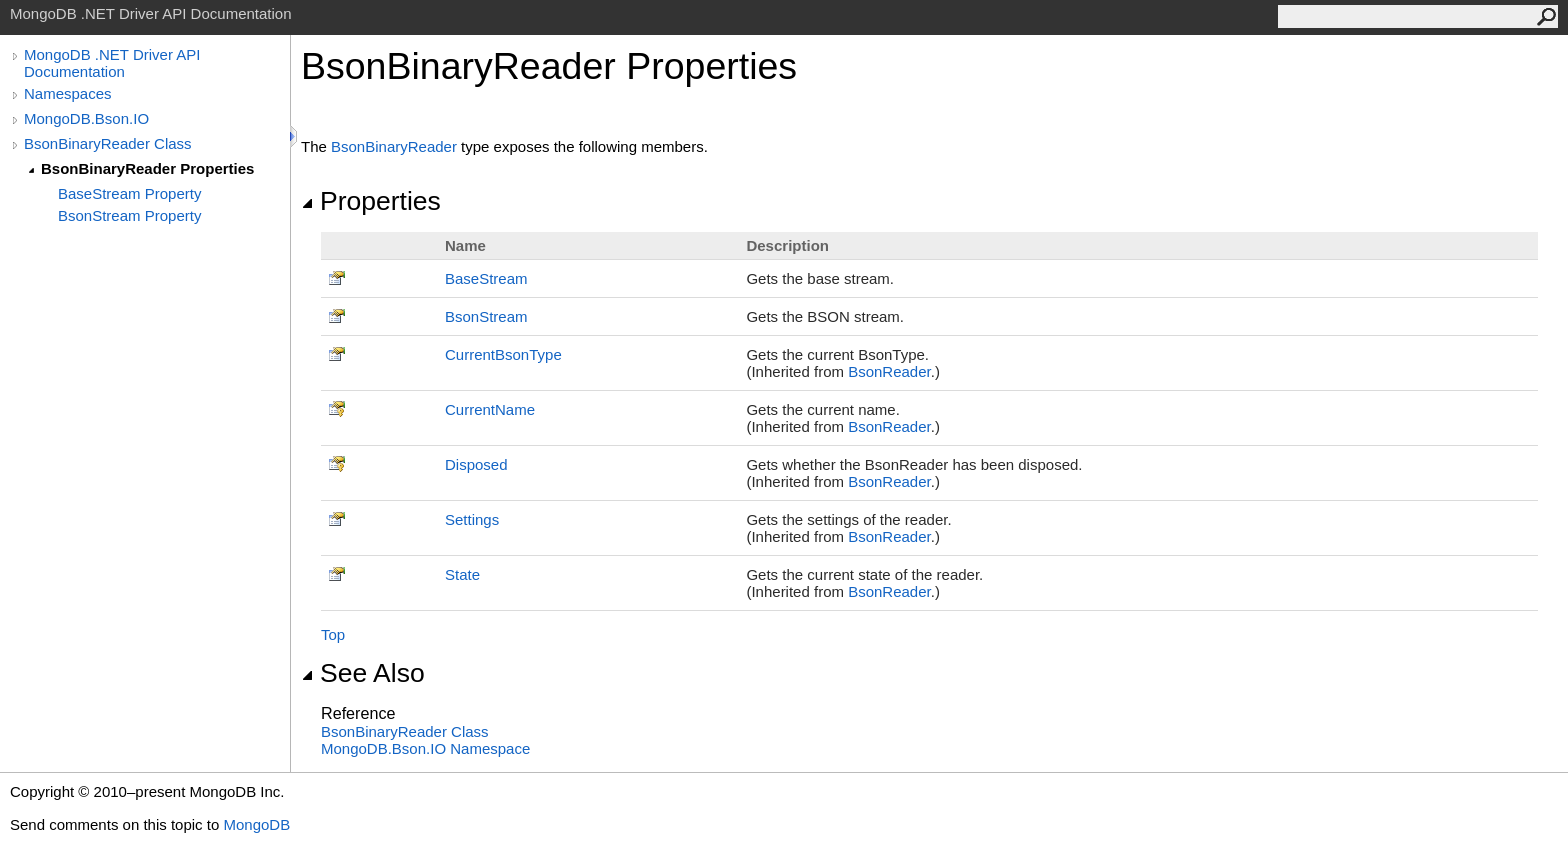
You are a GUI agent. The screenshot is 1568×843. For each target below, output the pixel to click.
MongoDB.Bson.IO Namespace (425, 748)
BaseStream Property (129, 193)
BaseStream (486, 278)
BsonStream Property (129, 215)
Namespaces (68, 93)
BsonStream (486, 316)
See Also (363, 673)
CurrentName (490, 409)
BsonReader (889, 371)
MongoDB (256, 824)
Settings (472, 519)
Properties (371, 201)
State (462, 574)
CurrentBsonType (503, 354)
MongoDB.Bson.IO (86, 118)
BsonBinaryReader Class (108, 143)
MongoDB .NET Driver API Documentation (112, 63)
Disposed (476, 464)
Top (333, 634)
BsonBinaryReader (394, 146)
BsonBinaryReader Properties (147, 168)
